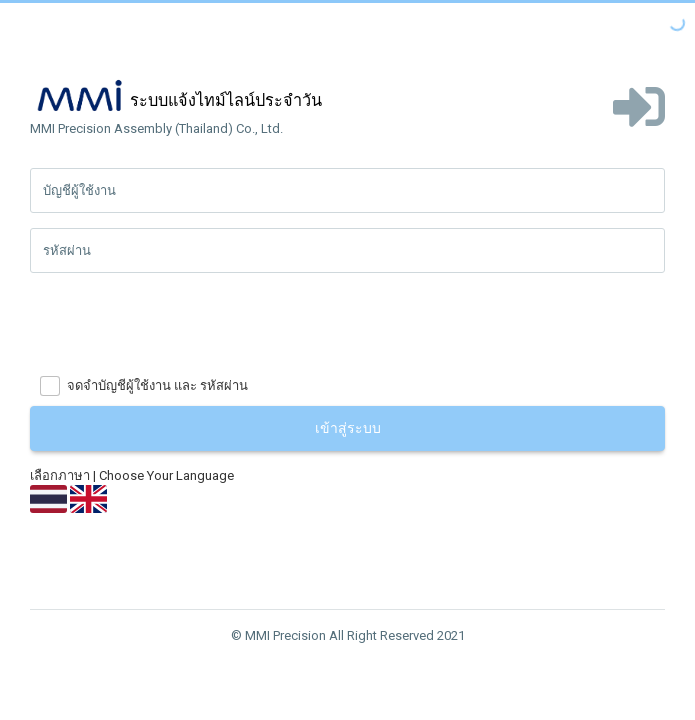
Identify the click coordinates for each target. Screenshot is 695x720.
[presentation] (182, 327)
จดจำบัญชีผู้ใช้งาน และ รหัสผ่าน (157, 385)
